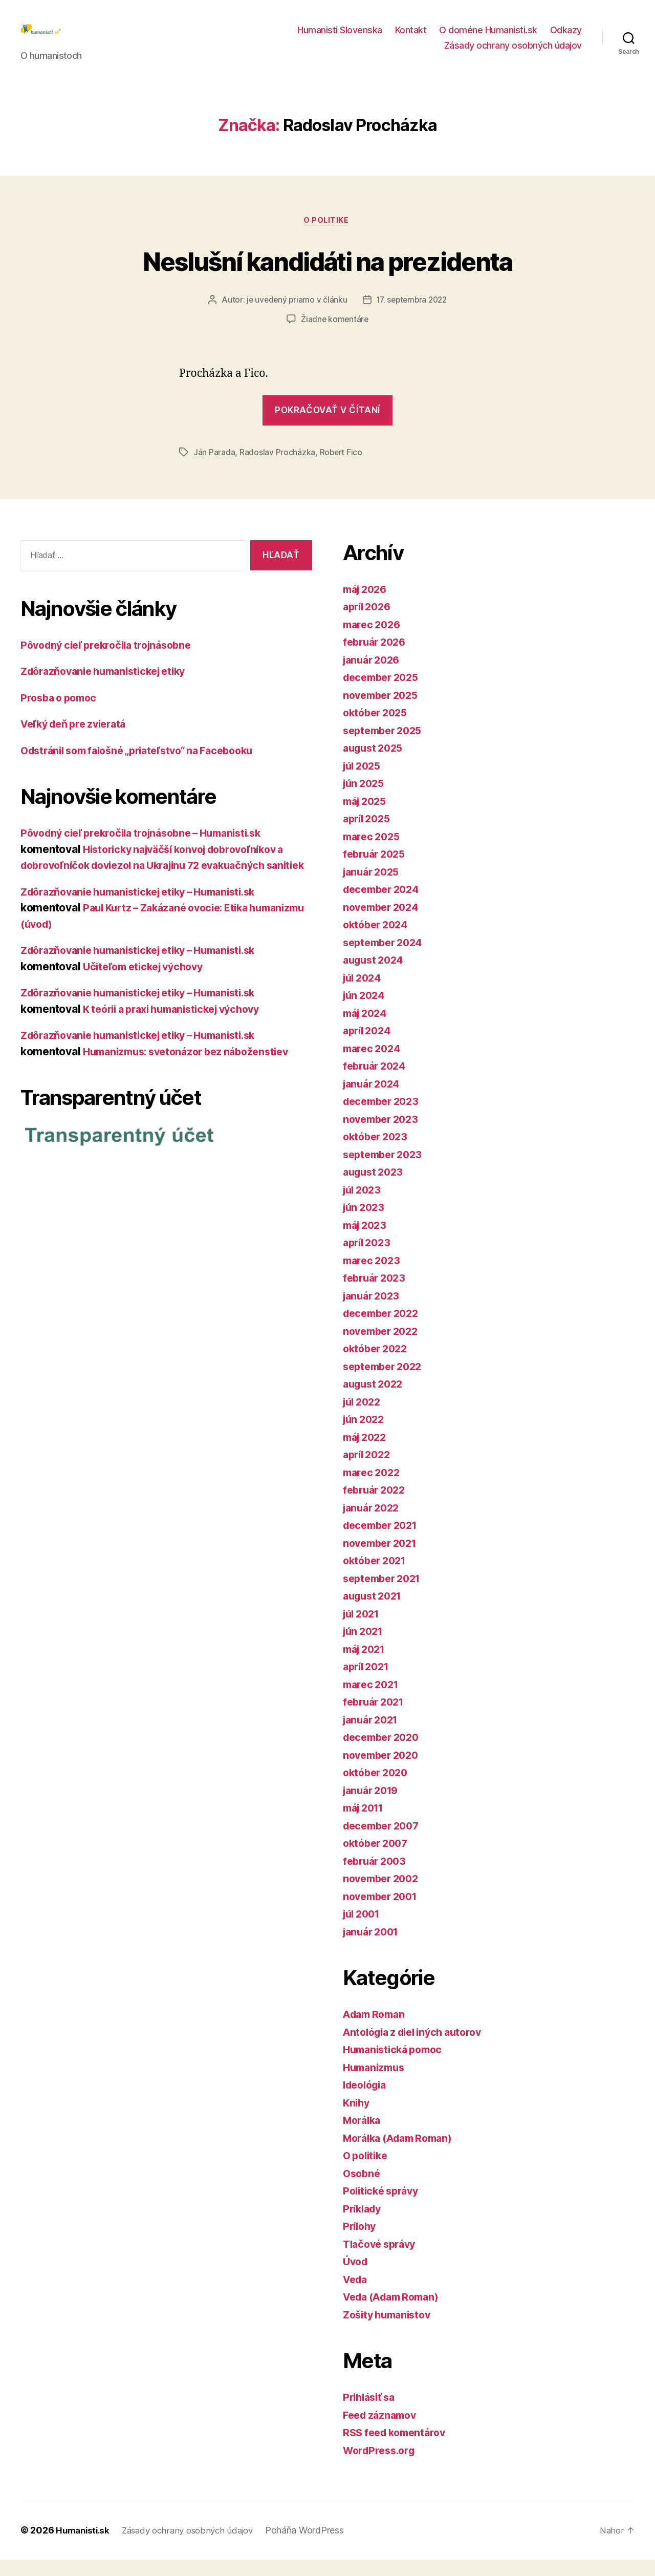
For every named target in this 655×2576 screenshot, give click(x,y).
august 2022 (375, 1400)
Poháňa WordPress (316, 2547)
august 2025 (375, 764)
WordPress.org (382, 2467)
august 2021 (375, 1612)
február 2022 (376, 1506)
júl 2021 (363, 1630)
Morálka (363, 2137)
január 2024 (374, 1100)
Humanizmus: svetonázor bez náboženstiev (193, 1084)
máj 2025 (367, 818)
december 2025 (384, 694)
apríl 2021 (368, 1683)
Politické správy (384, 2207)
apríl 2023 (369, 1259)
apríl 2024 (369, 1047)
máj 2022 (367, 1453)
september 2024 (386, 959)
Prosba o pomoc (61, 714)
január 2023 (373, 1312)
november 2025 (383, 712)
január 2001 (373, 1948)
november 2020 (384, 1771)
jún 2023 (365, 1224)
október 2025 (377, 729)
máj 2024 (367, 1030)
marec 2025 (373, 853)
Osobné (362, 2190)
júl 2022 (364, 1418)
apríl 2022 (369, 1471)
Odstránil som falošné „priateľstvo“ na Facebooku (146, 767)
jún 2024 (365, 1012)
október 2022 (377, 1365)
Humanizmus (376, 2084)
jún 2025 (365, 800)
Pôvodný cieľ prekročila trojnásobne (112, 661)
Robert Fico (341, 469)
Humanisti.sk (84, 2547)
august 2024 (375, 976)
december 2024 (384, 906)
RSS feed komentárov (398, 2449)
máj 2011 (366, 1824)
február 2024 (377, 1082)
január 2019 (373, 1807)
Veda (356, 2296)
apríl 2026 (369, 623)
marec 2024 (373, 1065)
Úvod (356, 2278)
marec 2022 (373, 1489)
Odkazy (566, 37)
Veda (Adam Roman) (395, 2313)
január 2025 (373, 888)
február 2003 (377, 1877)
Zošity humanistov (390, 2331)
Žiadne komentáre (334, 336)
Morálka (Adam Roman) (403, 2154)
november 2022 (383, 1348)
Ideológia (367, 2101)
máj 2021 (366, 1665)
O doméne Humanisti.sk (488, 37)
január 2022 (373, 1524)
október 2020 (378, 1789)
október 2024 (378, 941)
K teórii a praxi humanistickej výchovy (180, 1041)
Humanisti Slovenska (339, 37)
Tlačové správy (382, 2260)
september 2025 (385, 747)
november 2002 (384, 1895)
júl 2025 (364, 782)
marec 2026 (373, 641)
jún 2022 (365, 1436)
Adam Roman (376, 2031)
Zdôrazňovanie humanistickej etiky (110, 688)
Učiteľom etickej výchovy (148, 999)
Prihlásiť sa (371, 2414)
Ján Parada (214, 469)
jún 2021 (365, 1648)
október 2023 (377, 1153)
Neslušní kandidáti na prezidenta (327, 275)
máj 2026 (367, 606)
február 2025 (376, 870)
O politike (327, 236)
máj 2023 (367, 1242)
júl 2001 (363, 1930)
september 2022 (385, 1383)
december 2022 (384, 1330)
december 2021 (383, 1542)
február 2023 (376, 1294)
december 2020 (384, 1754)
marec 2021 (373, 1701)
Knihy (357, 2119)
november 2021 (383, 1559)
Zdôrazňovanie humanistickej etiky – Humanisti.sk (148, 924)
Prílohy (361, 2243)
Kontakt (411, 37)
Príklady (364, 2225)
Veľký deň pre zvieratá (78, 740)
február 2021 (376, 1718)
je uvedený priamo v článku (295, 316)
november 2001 (383, 1913)
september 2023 (385, 1171)
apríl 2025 (369, 835)
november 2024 (384, 924)
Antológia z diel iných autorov (418, 2048)
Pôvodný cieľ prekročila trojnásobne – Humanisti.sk (150, 849)
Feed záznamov (382, 2431)
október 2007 (378, 1860)
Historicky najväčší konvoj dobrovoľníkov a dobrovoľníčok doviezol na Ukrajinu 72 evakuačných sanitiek (161, 882)
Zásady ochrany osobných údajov (513, 53)
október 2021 (377, 1577)
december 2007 (384, 1842)
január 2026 (374, 676)
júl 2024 (364, 994)
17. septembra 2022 (412, 316)
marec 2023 (373, 1277)
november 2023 (383, 1136)
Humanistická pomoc (396, 2066)
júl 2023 (364, 1206)
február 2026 (377, 658)
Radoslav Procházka (277, 469)
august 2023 (375, 1188)
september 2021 (385, 1595)
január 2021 (373, 1736)
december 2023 (384, 1118)
